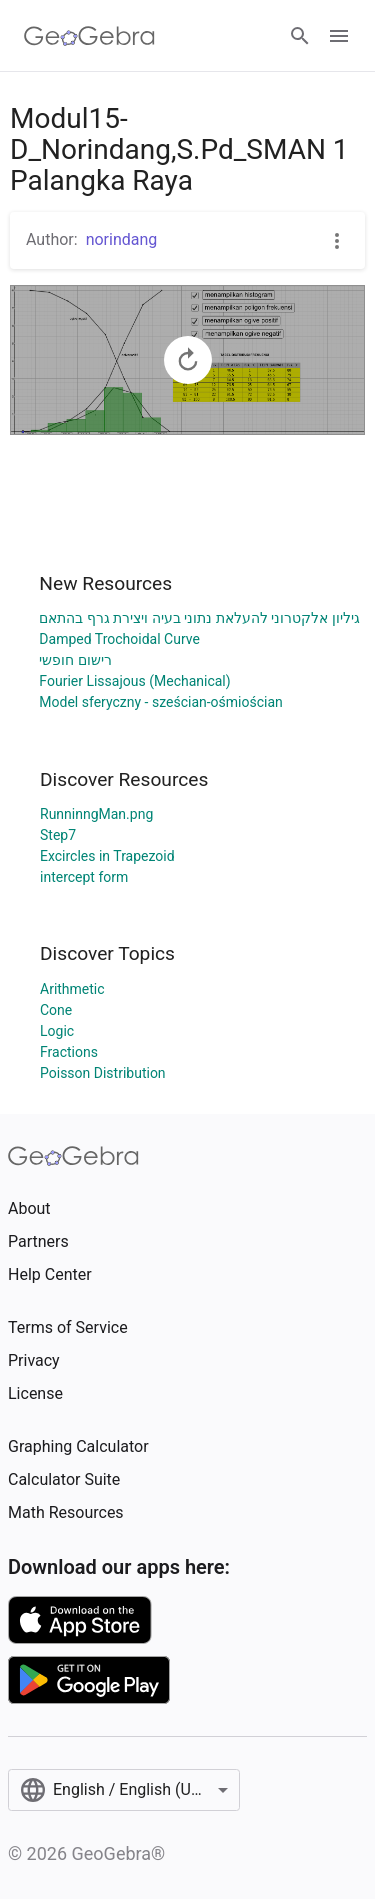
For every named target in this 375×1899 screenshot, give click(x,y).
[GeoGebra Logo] (89, 36)
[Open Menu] (339, 36)
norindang (122, 239)
